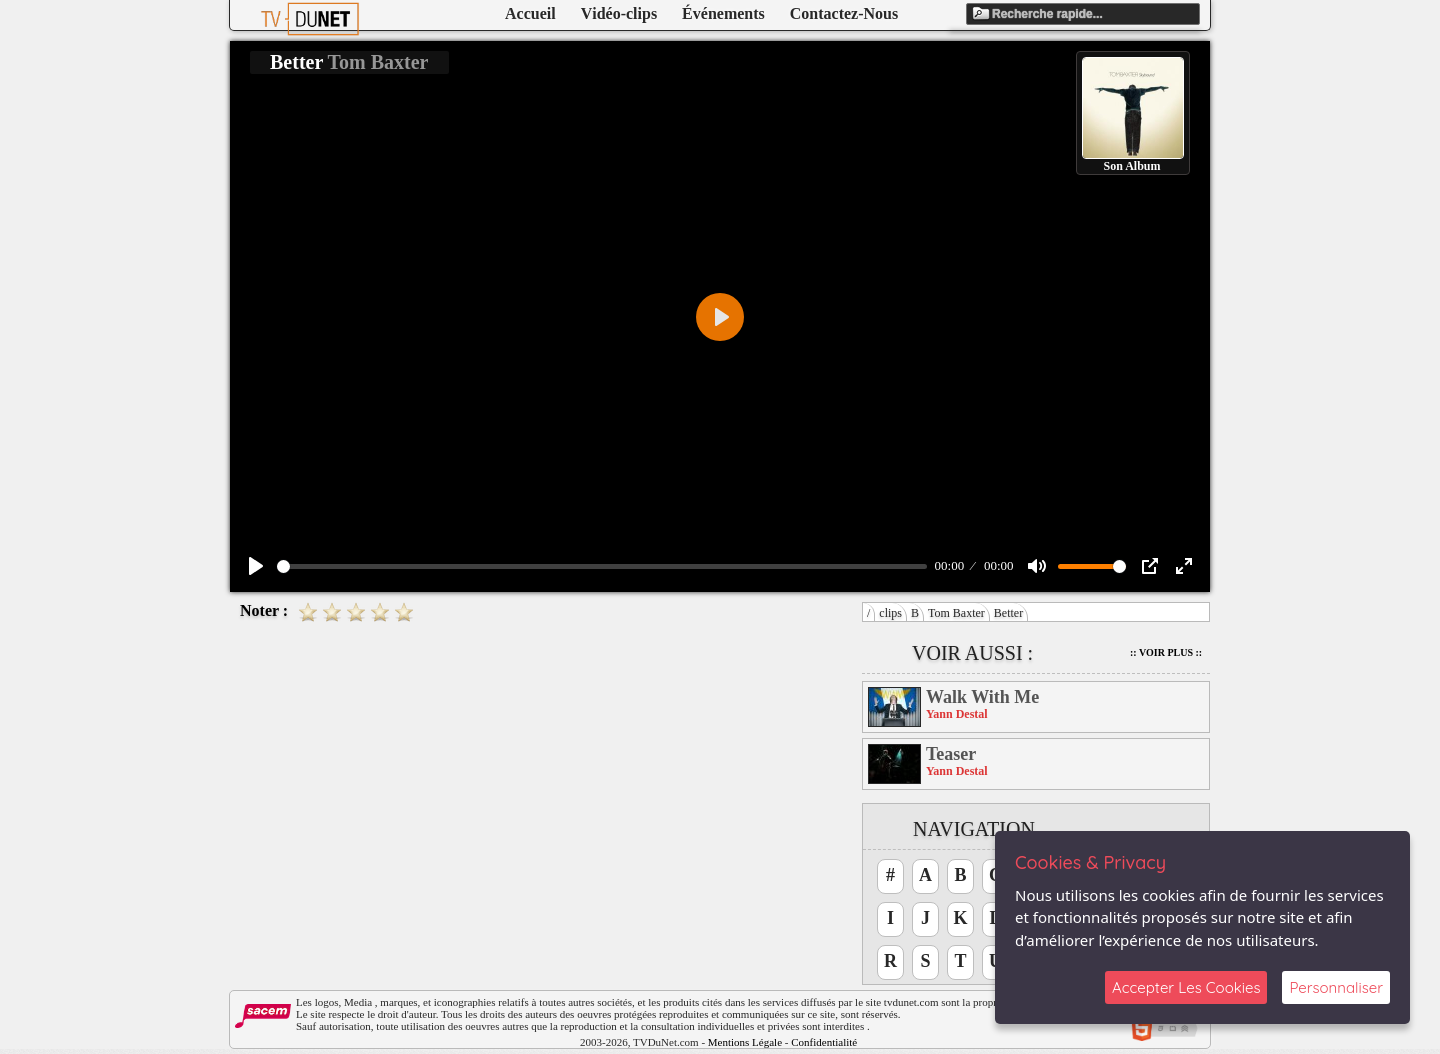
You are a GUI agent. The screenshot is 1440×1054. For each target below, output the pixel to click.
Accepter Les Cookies (1186, 987)
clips (890, 613)
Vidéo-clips (619, 13)
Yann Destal (957, 714)
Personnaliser (1336, 987)
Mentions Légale (745, 1042)
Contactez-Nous (844, 13)
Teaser (951, 754)
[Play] (256, 566)
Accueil (530, 13)
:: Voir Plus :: (1166, 652)
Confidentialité (824, 1042)
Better (1008, 613)
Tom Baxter (956, 613)
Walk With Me (982, 697)
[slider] (602, 566)
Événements (723, 13)
